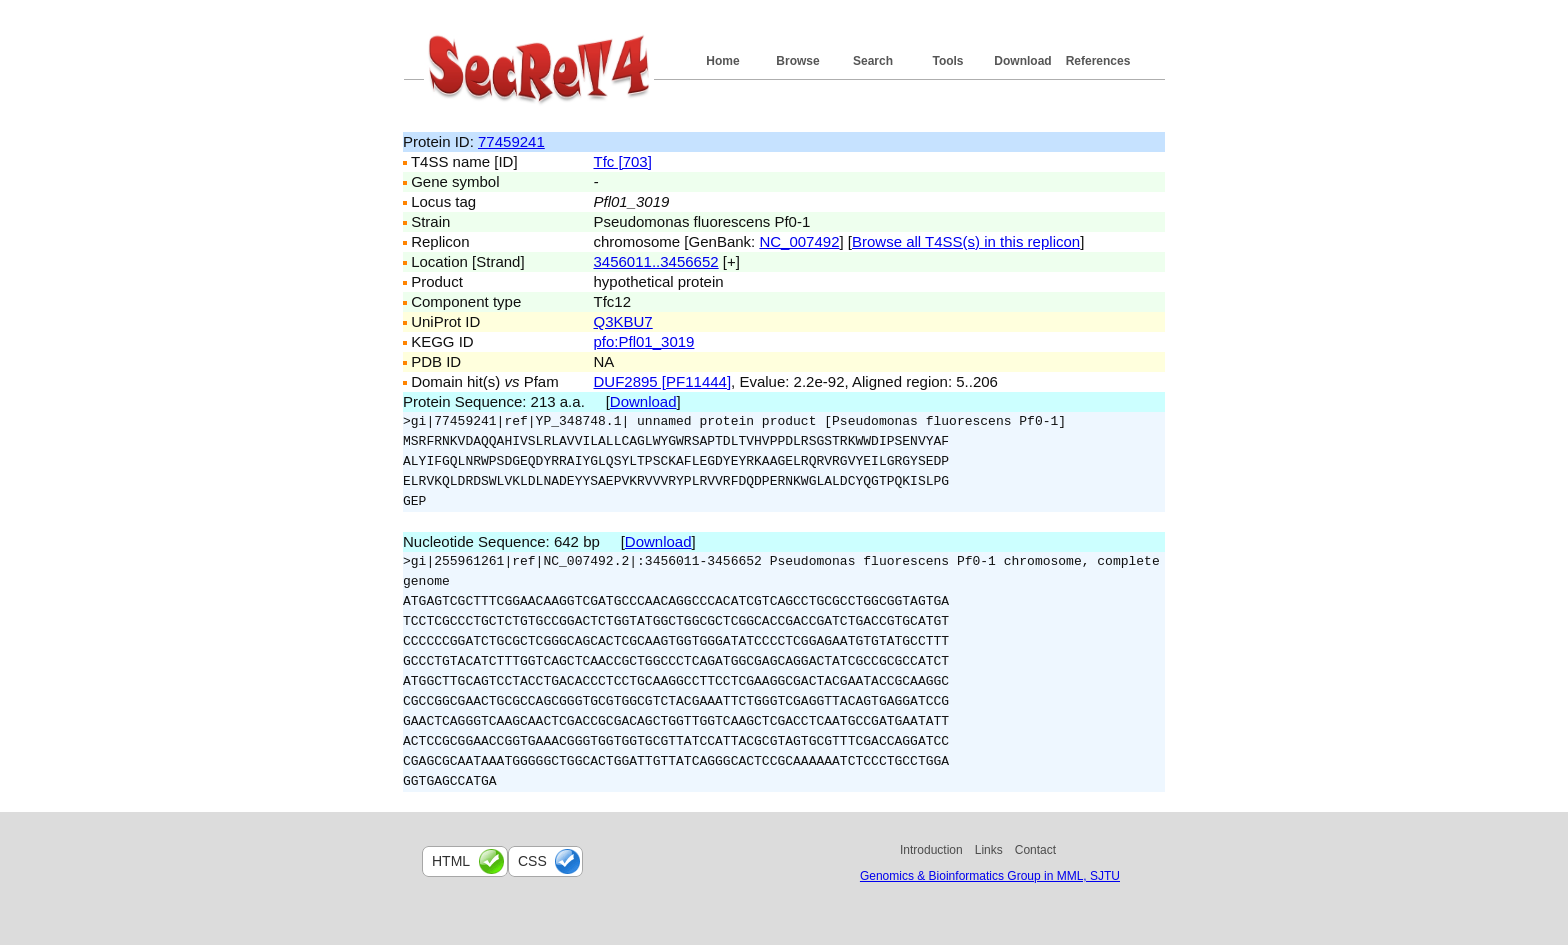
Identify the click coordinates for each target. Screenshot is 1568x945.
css (532, 861)
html (451, 861)
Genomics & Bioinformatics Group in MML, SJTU (990, 876)
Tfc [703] (623, 161)
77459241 (511, 141)
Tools (947, 61)
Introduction (931, 850)
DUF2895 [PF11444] (663, 381)
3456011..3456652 (656, 261)
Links (989, 850)
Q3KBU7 (623, 321)
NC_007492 (799, 241)
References (1098, 61)
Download (1022, 61)
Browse (797, 61)
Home (722, 61)
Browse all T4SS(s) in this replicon (966, 241)
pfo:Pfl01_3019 (644, 341)
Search (873, 61)
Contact (1035, 850)
